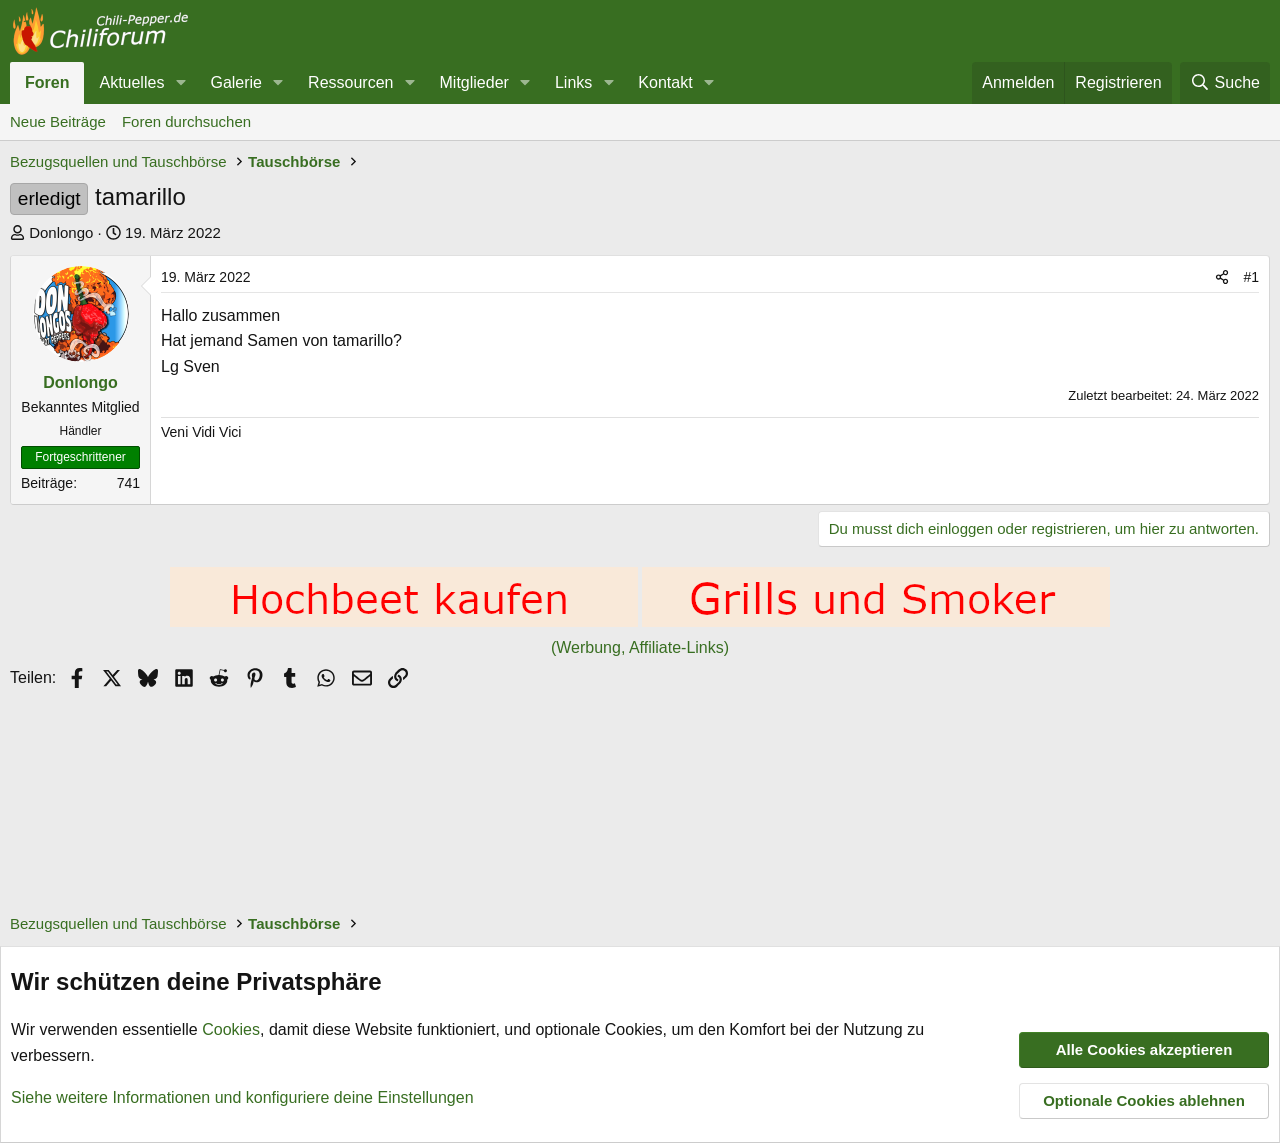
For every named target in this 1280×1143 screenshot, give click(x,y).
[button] (180, 83)
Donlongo (61, 232)
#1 (1251, 277)
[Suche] (1225, 83)
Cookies (231, 1029)
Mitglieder (474, 82)
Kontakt (665, 82)
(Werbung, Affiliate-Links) (640, 647)
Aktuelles (131, 82)
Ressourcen (350, 82)
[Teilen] (1222, 277)
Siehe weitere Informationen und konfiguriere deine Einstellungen (242, 1096)
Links (573, 82)
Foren (47, 82)
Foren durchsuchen (186, 121)
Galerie (236, 82)
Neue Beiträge (58, 121)
